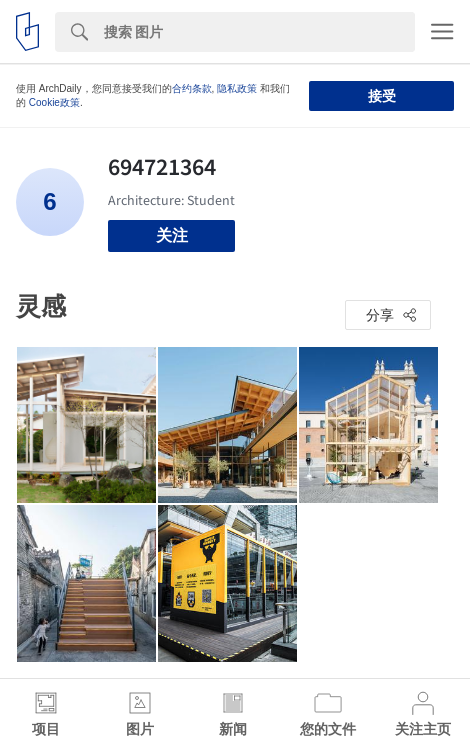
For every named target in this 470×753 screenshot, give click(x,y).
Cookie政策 (54, 102)
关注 (172, 235)
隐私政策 (237, 88)
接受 (382, 96)
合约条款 (192, 88)
